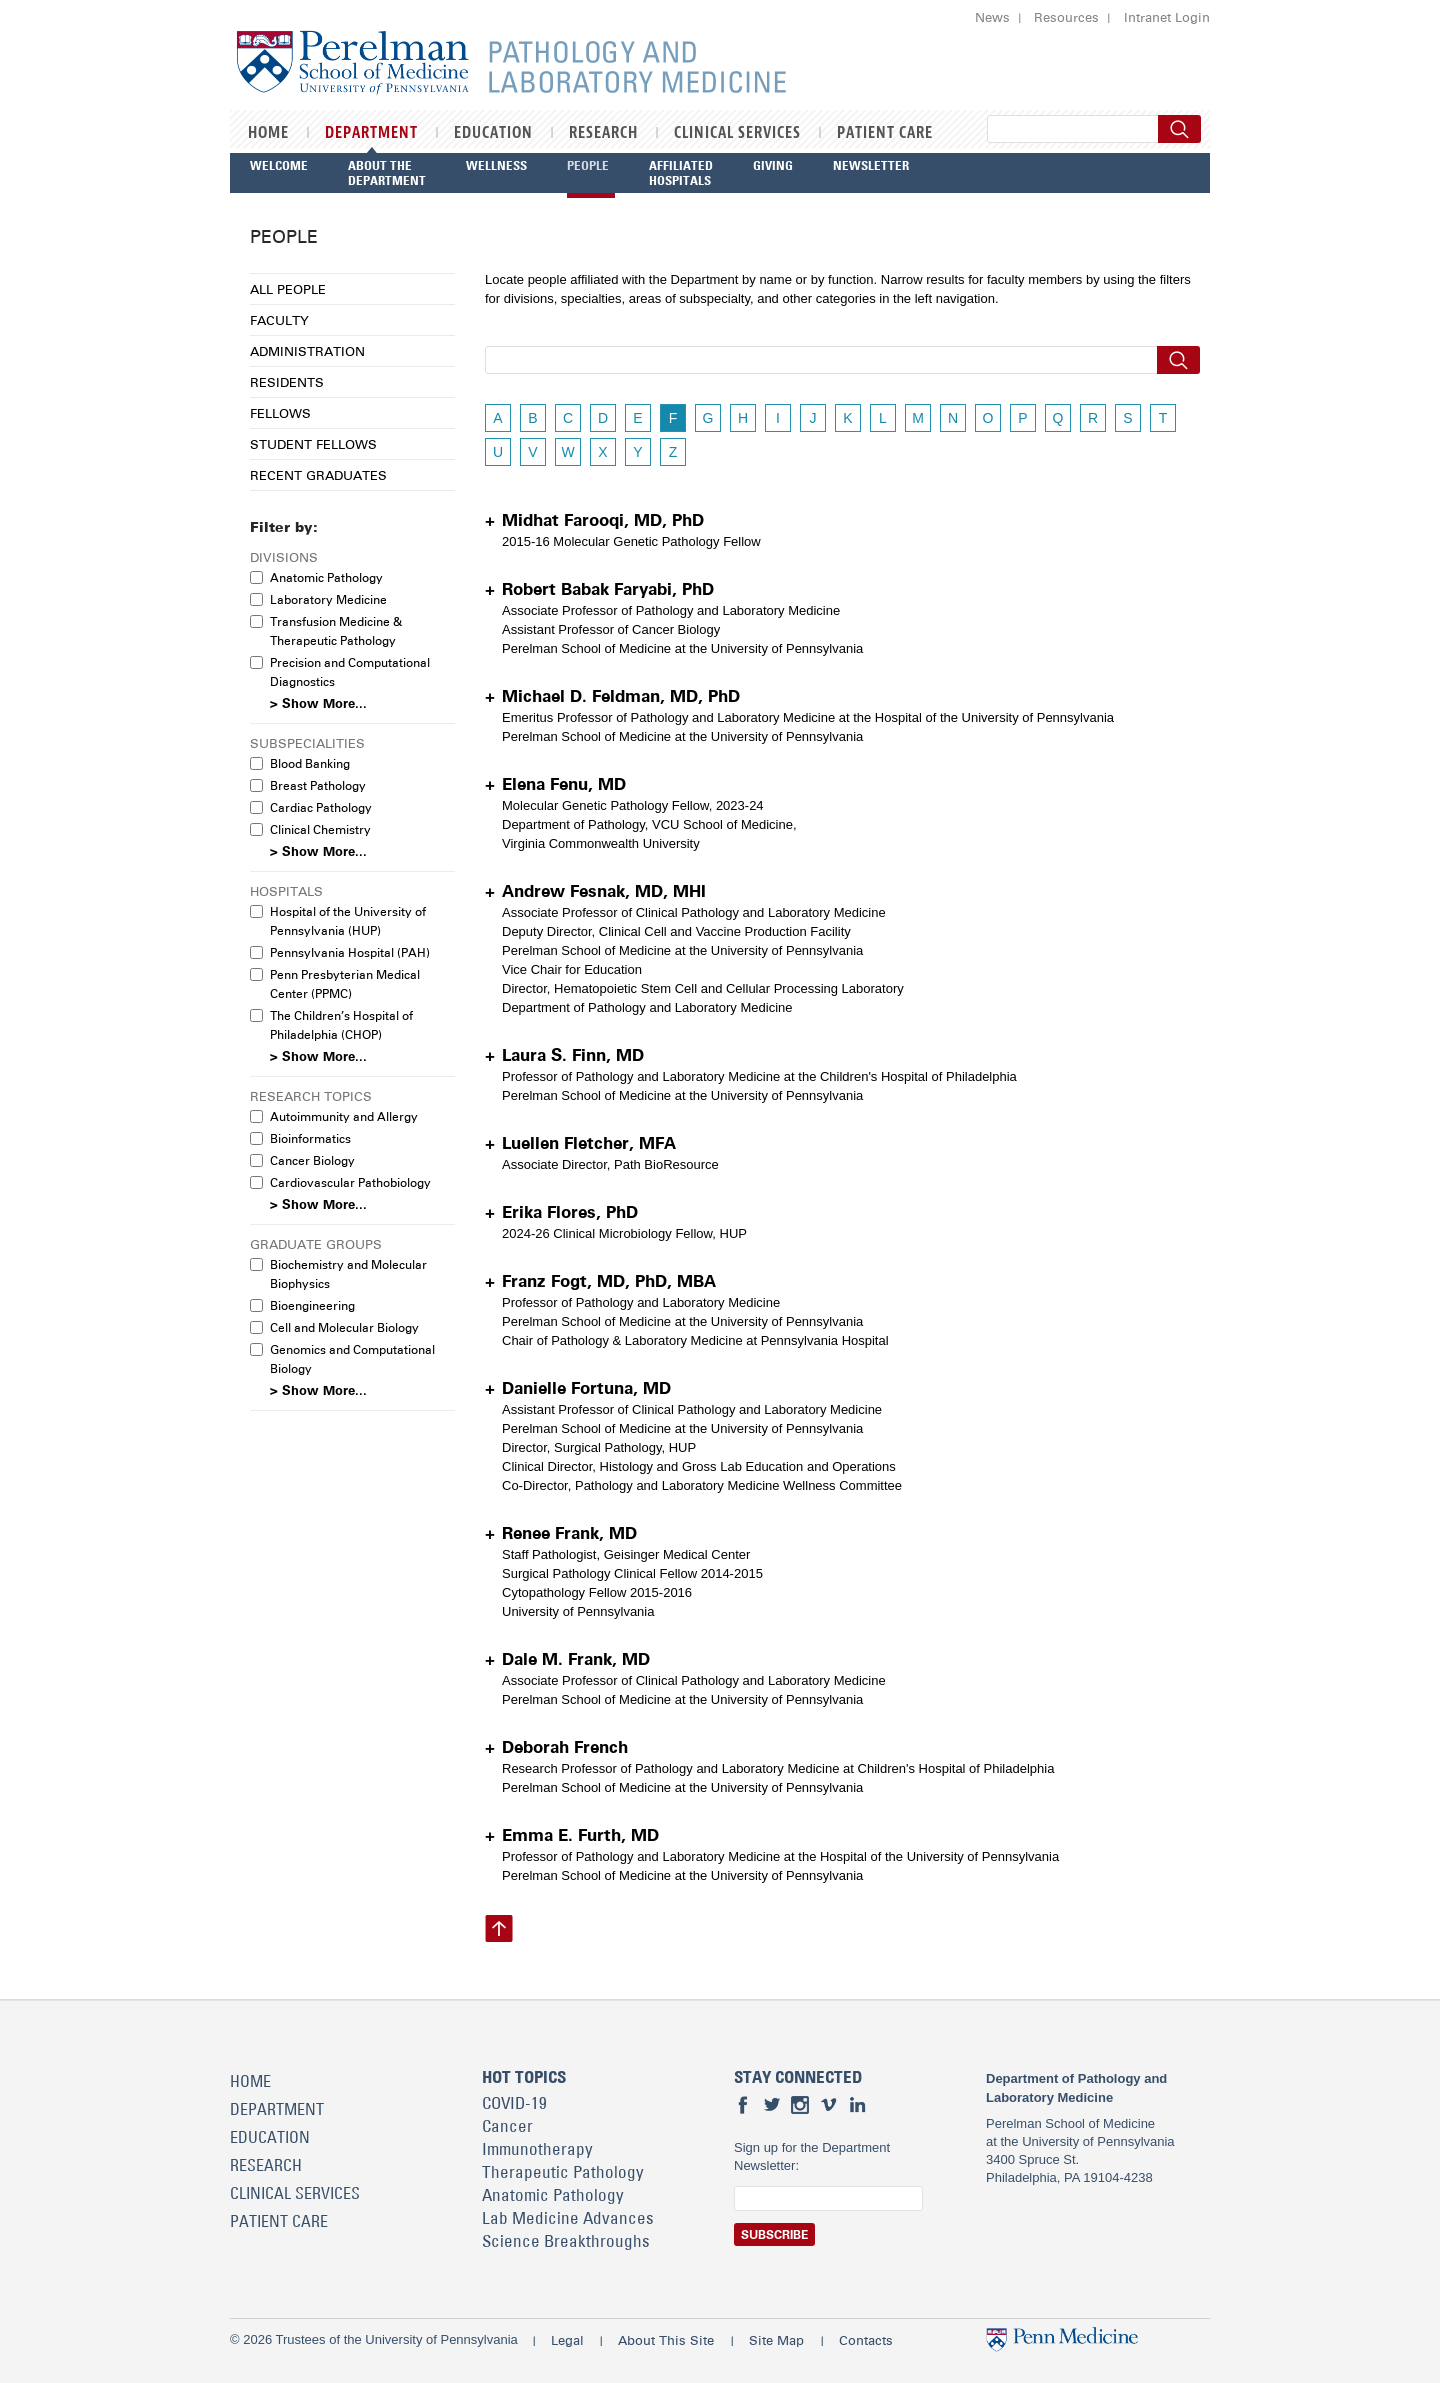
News (992, 17)
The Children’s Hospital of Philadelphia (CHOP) (341, 1025)
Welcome (279, 165)
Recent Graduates (318, 475)
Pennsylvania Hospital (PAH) (350, 952)
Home (268, 133)
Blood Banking (310, 763)
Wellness (496, 165)
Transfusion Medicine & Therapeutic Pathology (336, 631)
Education (493, 133)
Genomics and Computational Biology (352, 1359)
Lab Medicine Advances (568, 2218)
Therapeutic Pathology (563, 2172)
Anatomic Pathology (326, 577)
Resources (1066, 17)
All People (288, 289)
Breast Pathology (318, 785)
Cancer (507, 2126)
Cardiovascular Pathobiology (350, 1182)
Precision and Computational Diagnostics (350, 672)
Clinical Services (737, 133)
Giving (773, 165)
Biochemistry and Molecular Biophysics (348, 1274)
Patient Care (885, 133)
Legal (567, 2340)
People (588, 165)
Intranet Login (1167, 17)
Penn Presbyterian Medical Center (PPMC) (345, 984)
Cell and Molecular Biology (344, 1327)
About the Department (387, 172)
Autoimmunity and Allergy (344, 1116)
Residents (287, 382)
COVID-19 (514, 2103)
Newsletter (871, 165)
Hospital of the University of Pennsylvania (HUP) (348, 921)
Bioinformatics (310, 1138)
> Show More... (318, 703)
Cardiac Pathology (321, 807)
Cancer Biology (312, 1160)
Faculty (279, 320)
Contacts (866, 2340)
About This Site (666, 2340)
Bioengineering (312, 1305)
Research (603, 133)
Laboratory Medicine (328, 599)
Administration (307, 351)
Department (371, 133)
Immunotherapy (537, 2149)
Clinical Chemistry (320, 829)
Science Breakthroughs (566, 2241)
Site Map (776, 2340)
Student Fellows (313, 444)
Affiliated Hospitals (681, 172)
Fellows (280, 413)
